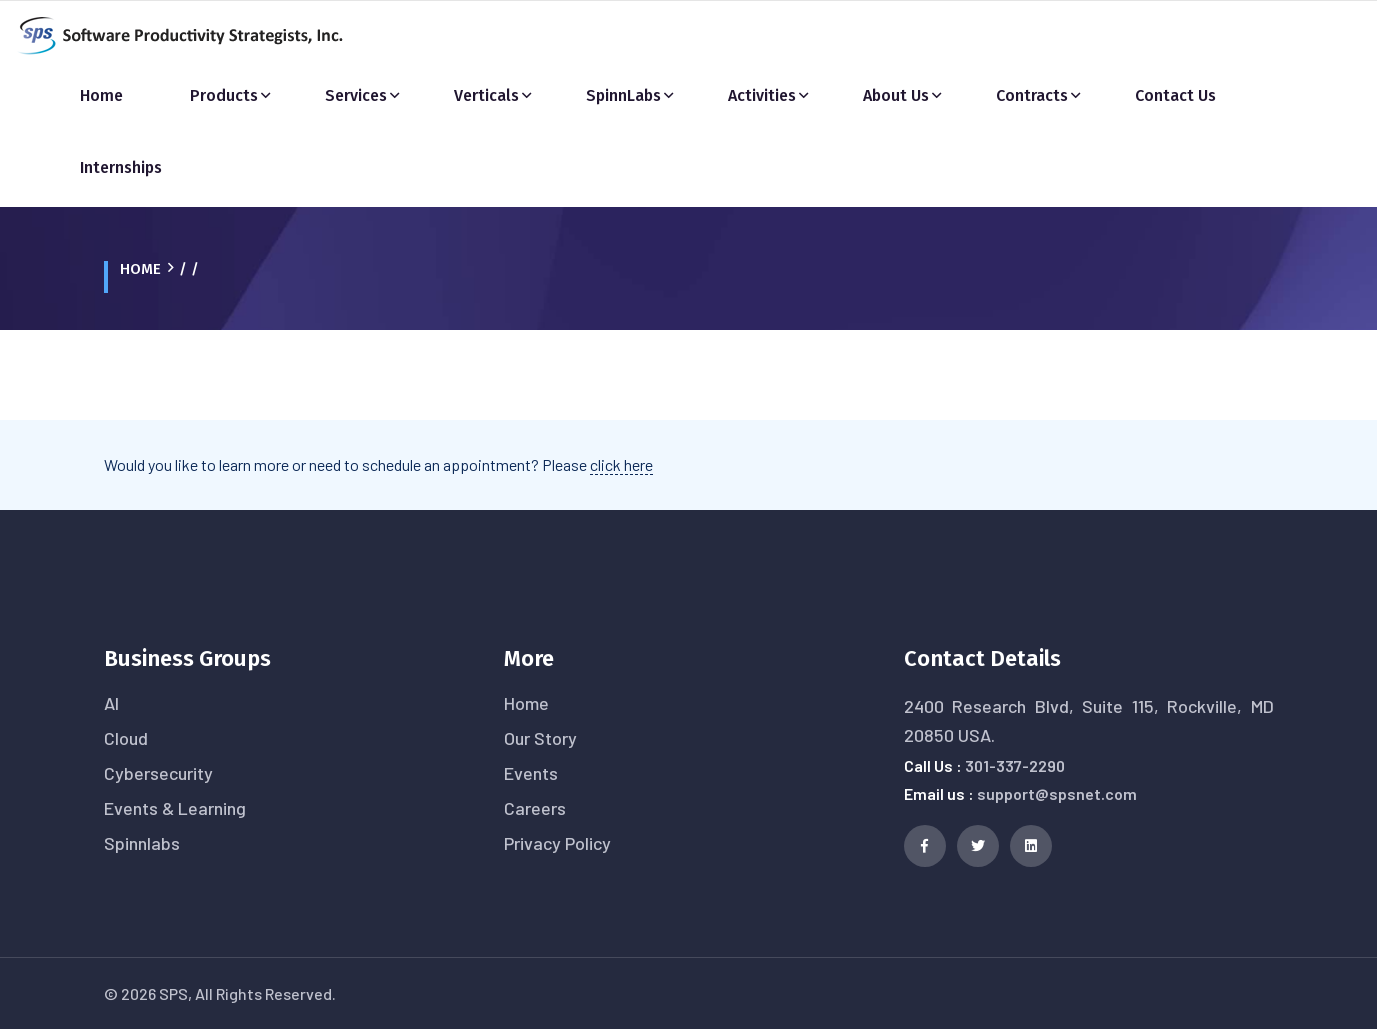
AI (111, 703)
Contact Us (1175, 95)
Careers (535, 808)
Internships (121, 167)
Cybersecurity (158, 773)
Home (101, 95)
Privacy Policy (557, 843)
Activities (762, 95)
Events (531, 773)
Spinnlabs (142, 843)
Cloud (126, 738)
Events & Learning (175, 808)
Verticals (486, 95)
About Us (896, 95)
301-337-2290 (1015, 765)
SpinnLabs (623, 95)
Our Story (540, 738)
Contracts (1032, 95)
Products (224, 95)
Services (356, 95)
